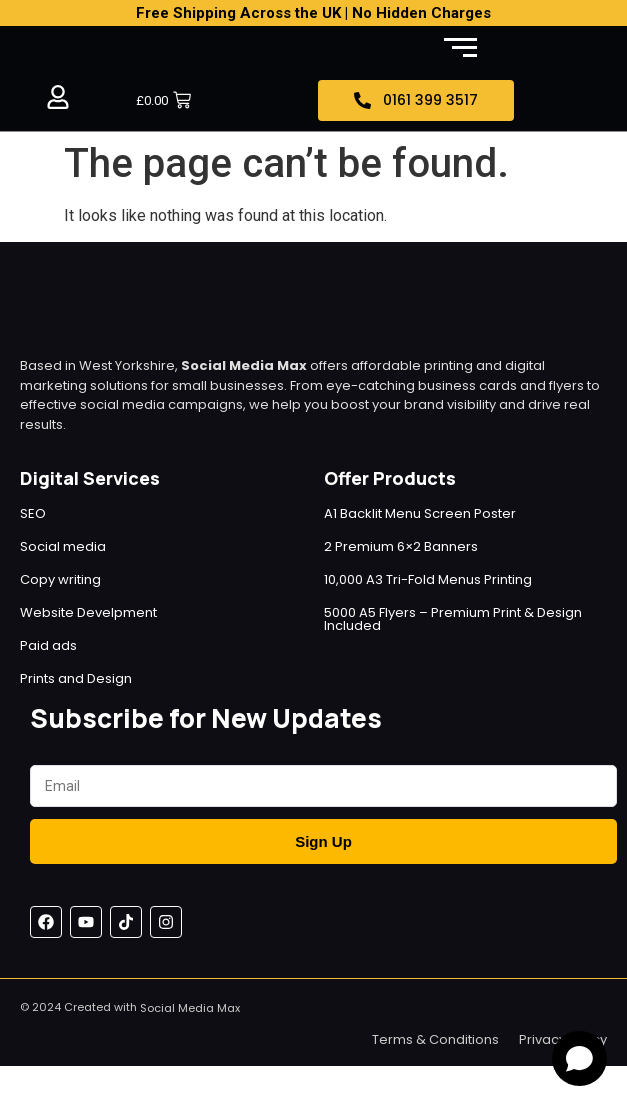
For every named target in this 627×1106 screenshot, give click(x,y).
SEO (33, 513)
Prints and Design (76, 678)
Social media (63, 546)
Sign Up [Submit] (323, 841)
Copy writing (60, 579)
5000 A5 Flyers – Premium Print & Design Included (453, 619)
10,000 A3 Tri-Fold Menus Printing (428, 579)
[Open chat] (579, 1058)
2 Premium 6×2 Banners (401, 546)
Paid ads (48, 645)
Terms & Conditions (435, 1039)
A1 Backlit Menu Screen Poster (420, 513)
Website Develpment (88, 612)
